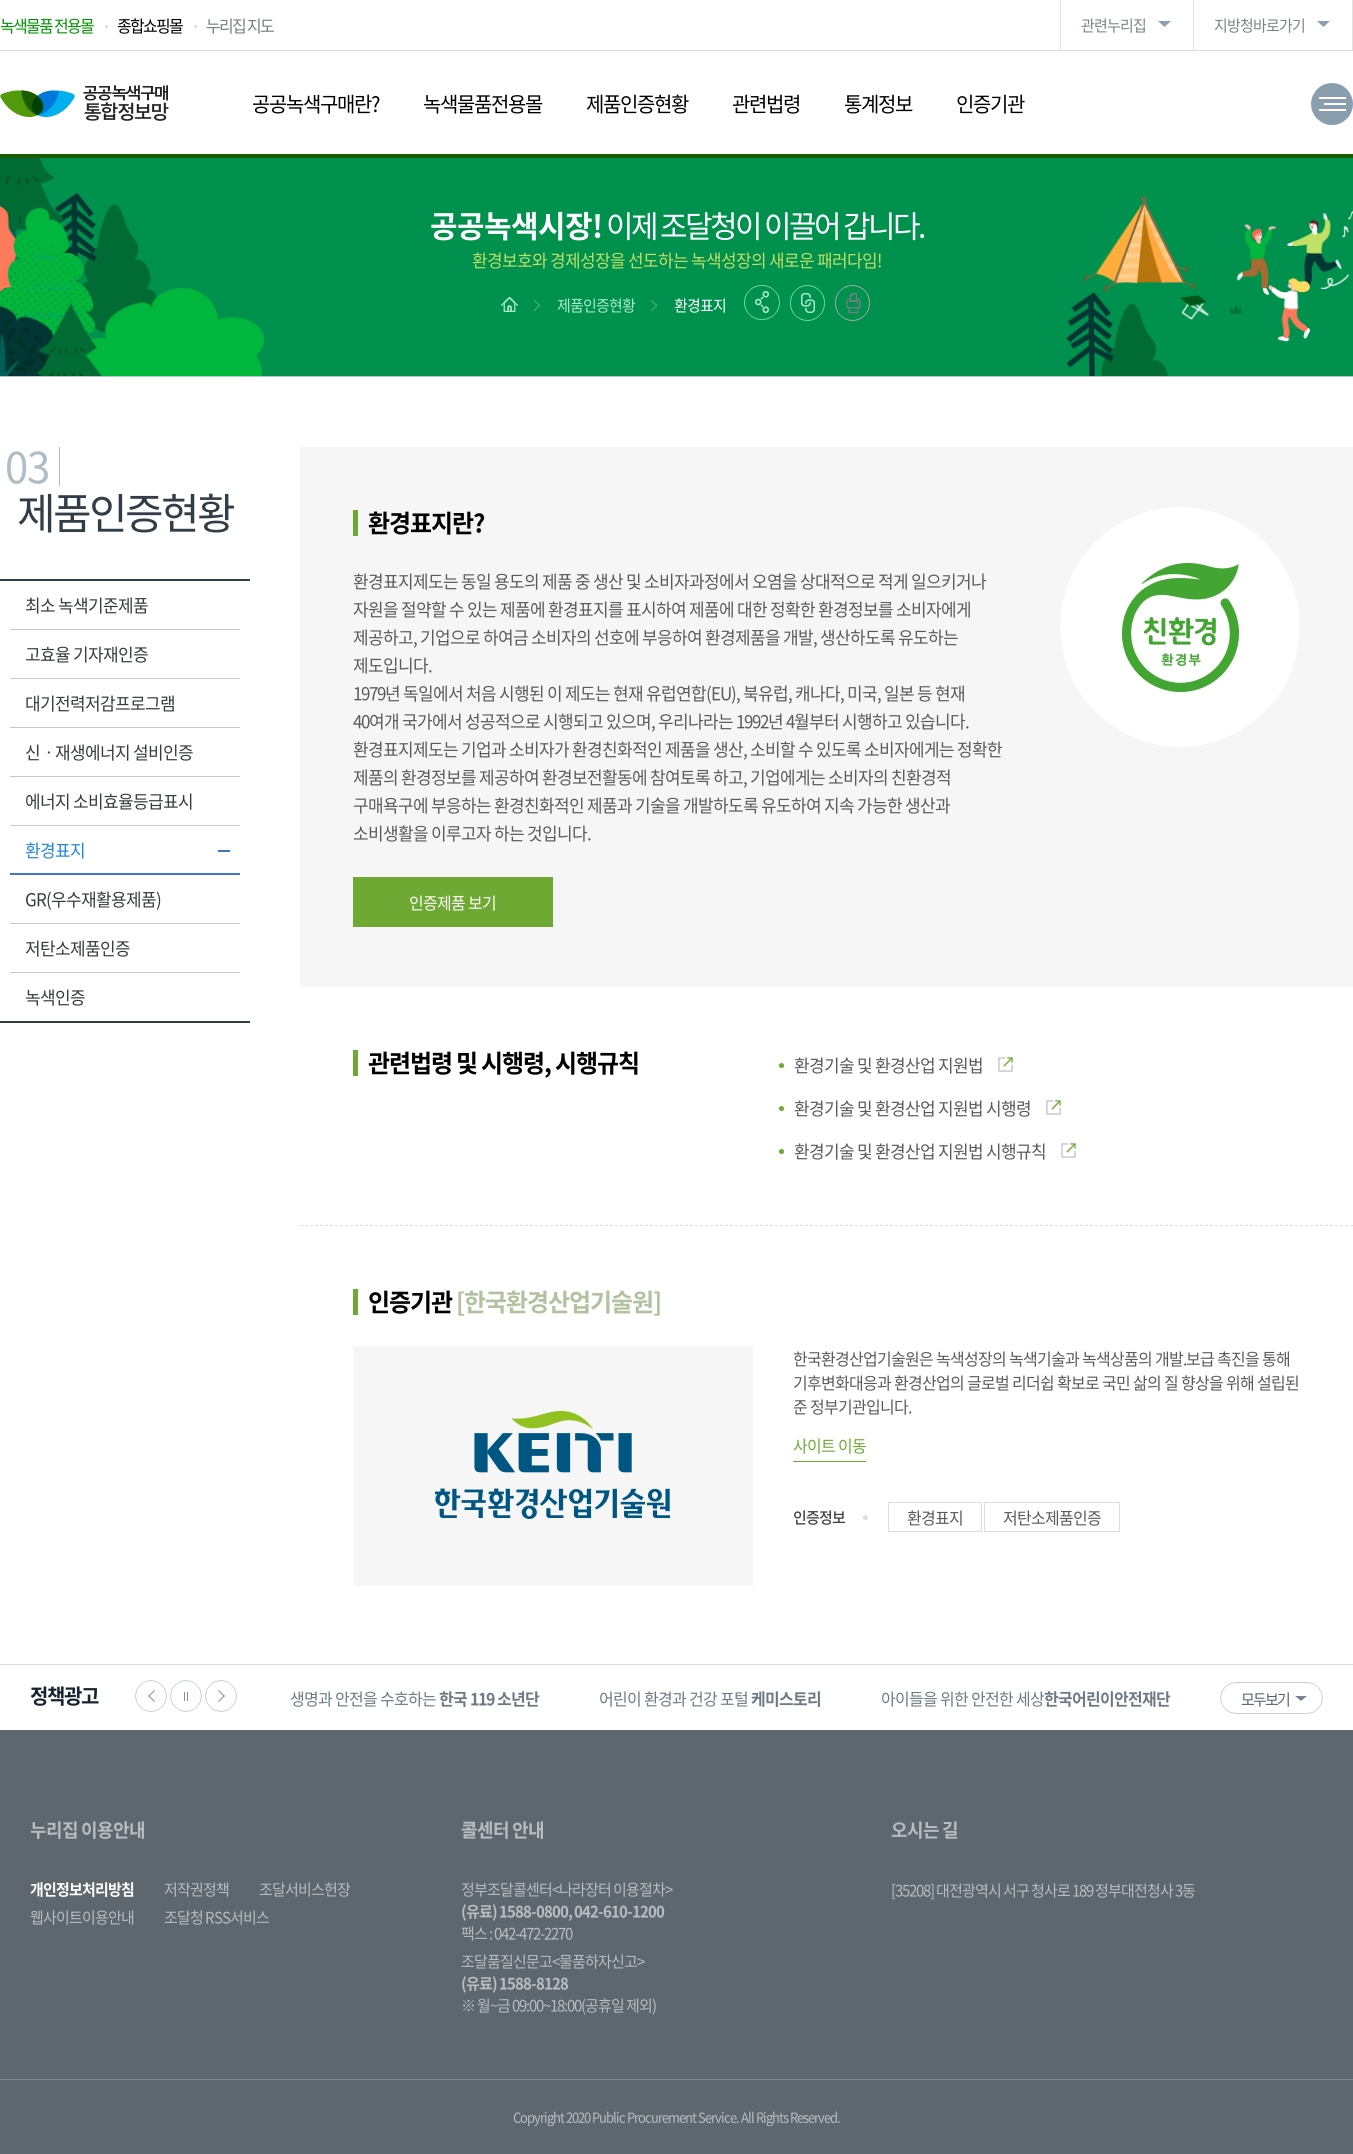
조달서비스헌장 (304, 1889)
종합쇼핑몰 (149, 25)
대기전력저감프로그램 (100, 702)
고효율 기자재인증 (86, 653)
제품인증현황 (637, 103)
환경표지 (700, 305)
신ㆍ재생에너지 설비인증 (109, 751)
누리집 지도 (239, 25)
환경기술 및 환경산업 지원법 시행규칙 (935, 1150)
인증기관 (990, 103)
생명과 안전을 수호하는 (414, 1698)
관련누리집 (1113, 25)
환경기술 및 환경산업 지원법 (903, 1064)
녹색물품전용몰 (482, 103)
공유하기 (762, 302)
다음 (221, 1696)
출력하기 (852, 303)
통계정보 (878, 103)
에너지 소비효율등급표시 (109, 800)
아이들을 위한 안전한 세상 (1025, 1698)
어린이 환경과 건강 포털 (710, 1698)
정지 (186, 1696)
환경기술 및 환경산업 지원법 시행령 (927, 1107)
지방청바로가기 (1259, 25)
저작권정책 (196, 1889)
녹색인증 (55, 996)
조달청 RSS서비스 (216, 1917)
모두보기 (1265, 1699)
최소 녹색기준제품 (86, 604)
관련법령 (766, 103)
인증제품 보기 (452, 902)
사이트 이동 (829, 1445)
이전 (151, 1696)
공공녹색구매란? (315, 103)
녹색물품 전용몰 (46, 25)
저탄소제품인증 (77, 947)
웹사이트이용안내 (82, 1917)
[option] (414, 1697)
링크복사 (807, 303)
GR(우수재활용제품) (93, 898)
